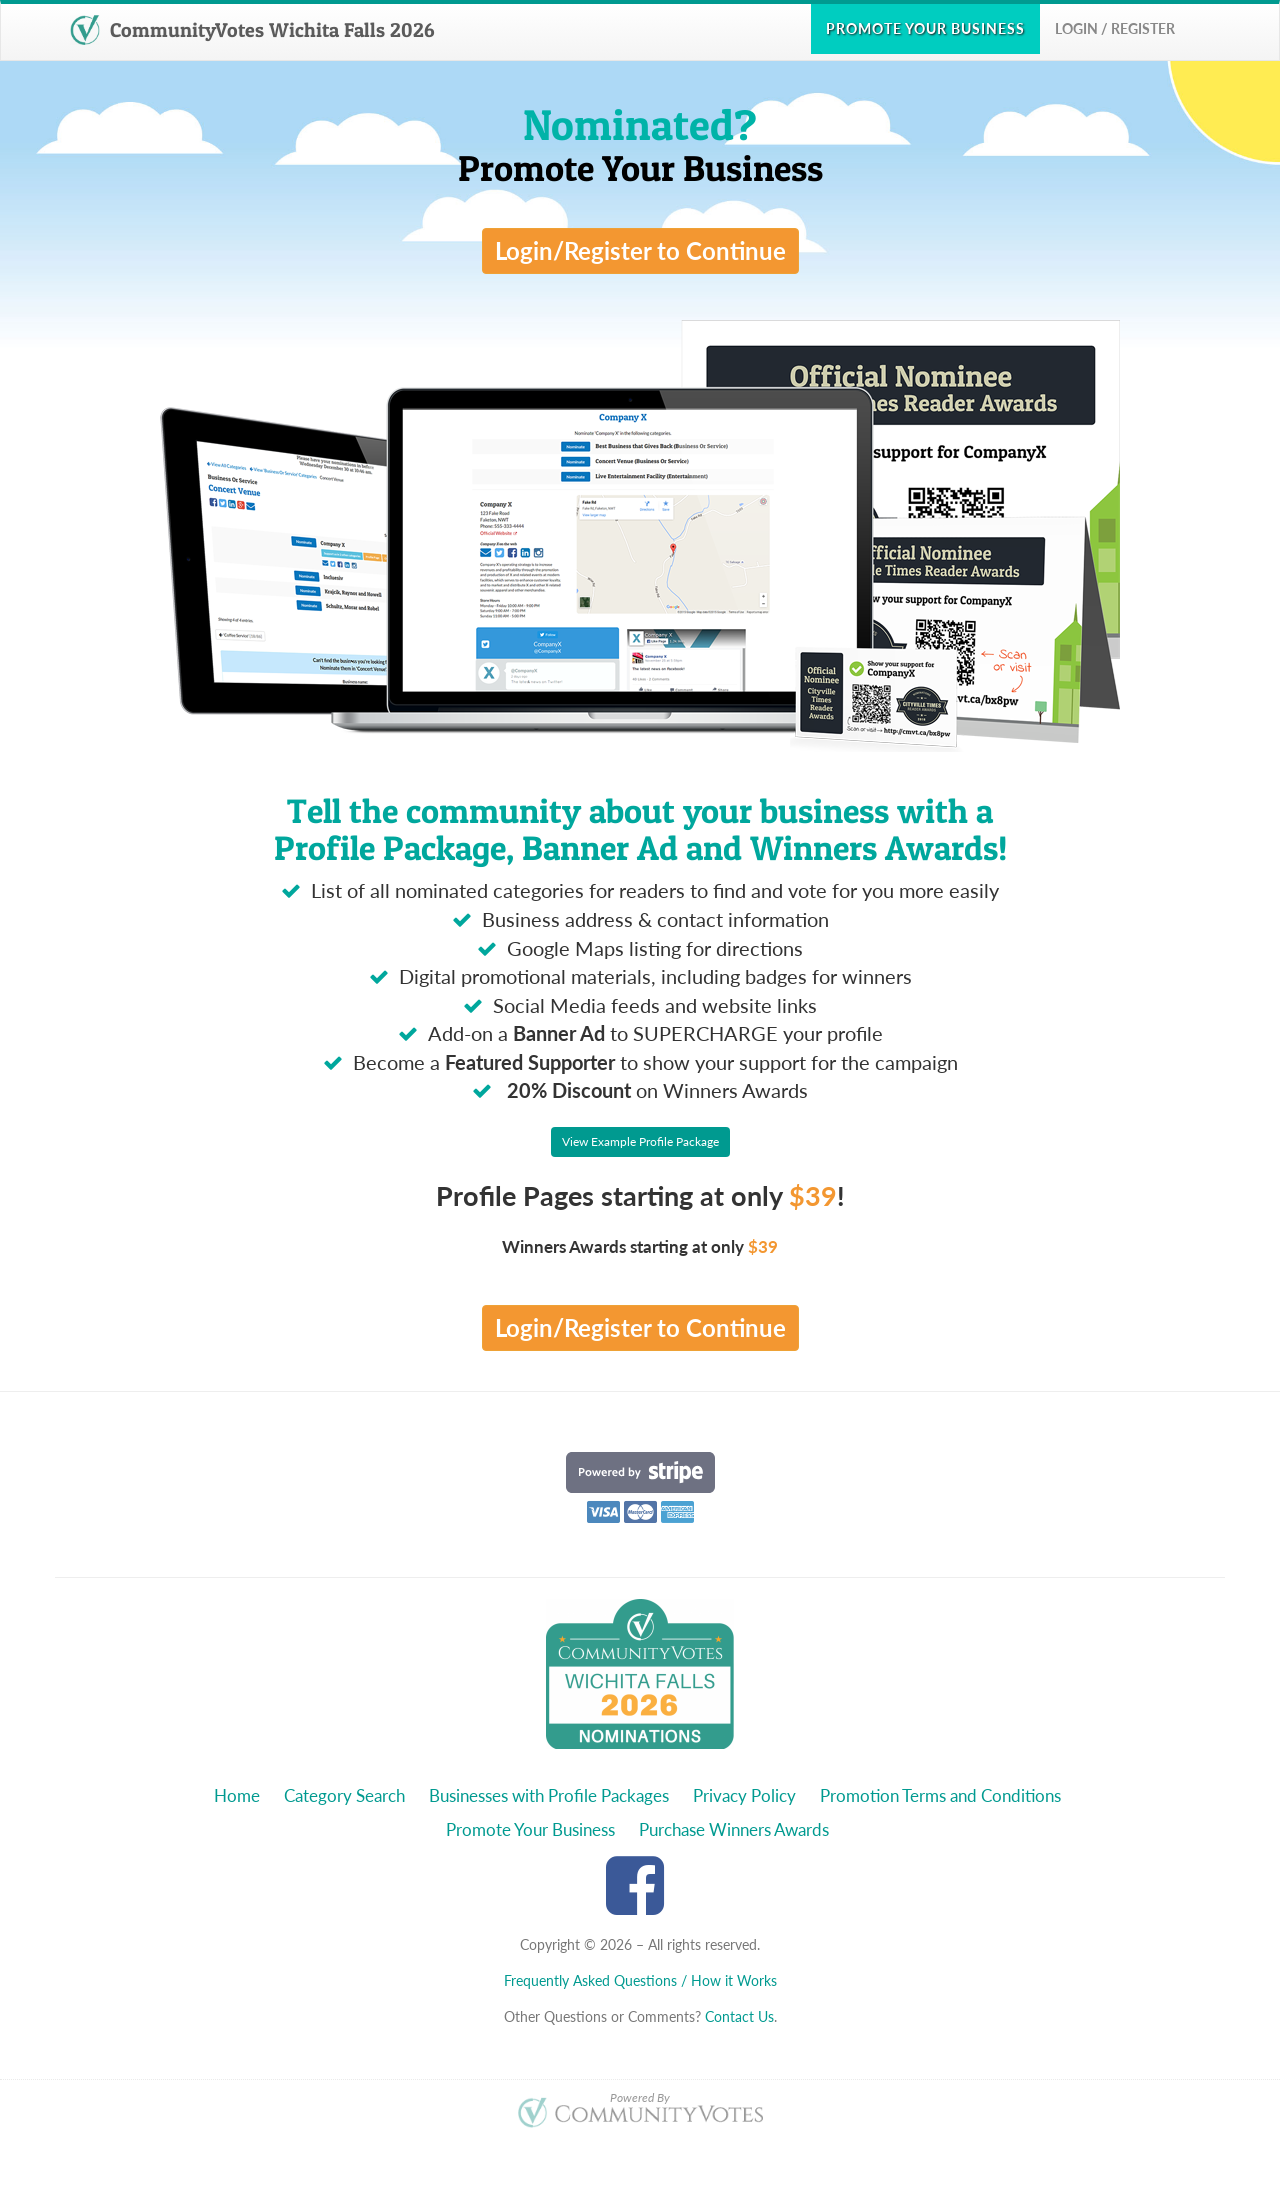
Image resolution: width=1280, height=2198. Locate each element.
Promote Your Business (530, 1829)
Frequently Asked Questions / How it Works (640, 1980)
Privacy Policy (744, 1795)
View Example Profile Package (640, 1141)
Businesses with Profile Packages (549, 1795)
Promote (925, 28)
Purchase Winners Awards (734, 1829)
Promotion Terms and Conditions (940, 1795)
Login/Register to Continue (640, 250)
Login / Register (1115, 28)
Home (237, 1795)
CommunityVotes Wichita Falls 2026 (252, 30)
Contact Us (739, 2016)
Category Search (344, 1795)
